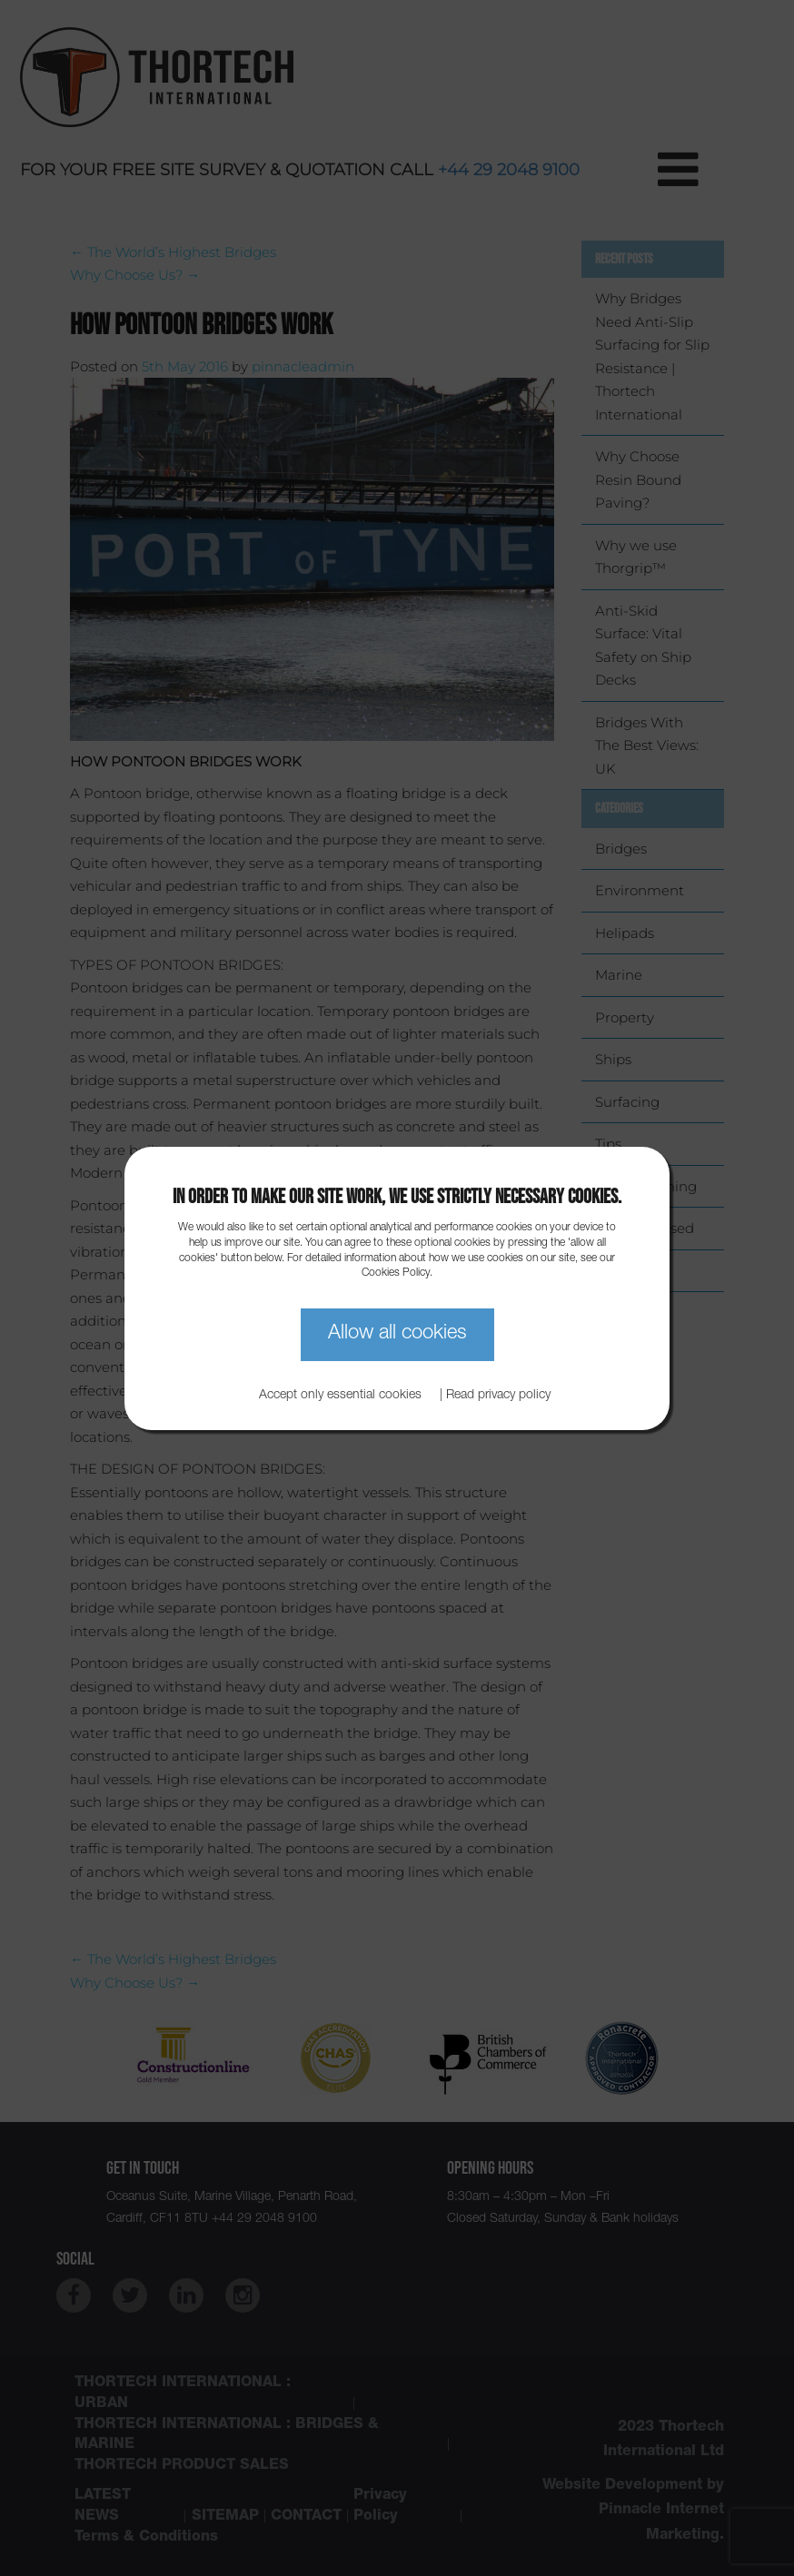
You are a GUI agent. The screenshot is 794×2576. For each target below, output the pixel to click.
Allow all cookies (397, 1334)
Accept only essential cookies (340, 1395)
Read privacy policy (498, 1395)
